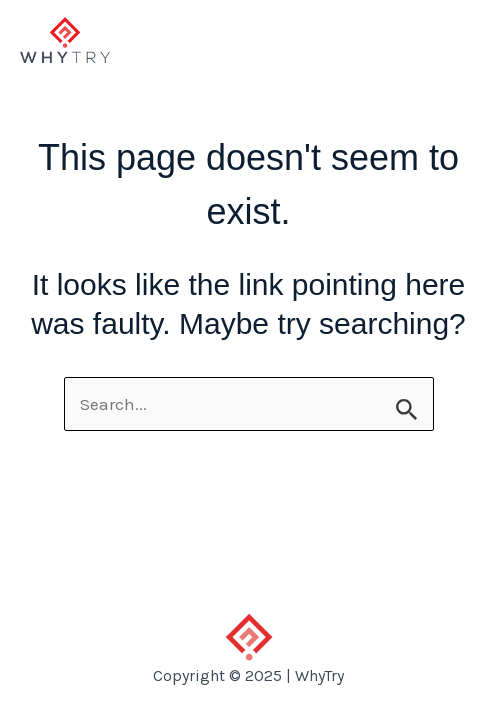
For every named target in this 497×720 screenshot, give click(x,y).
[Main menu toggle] (455, 40)
